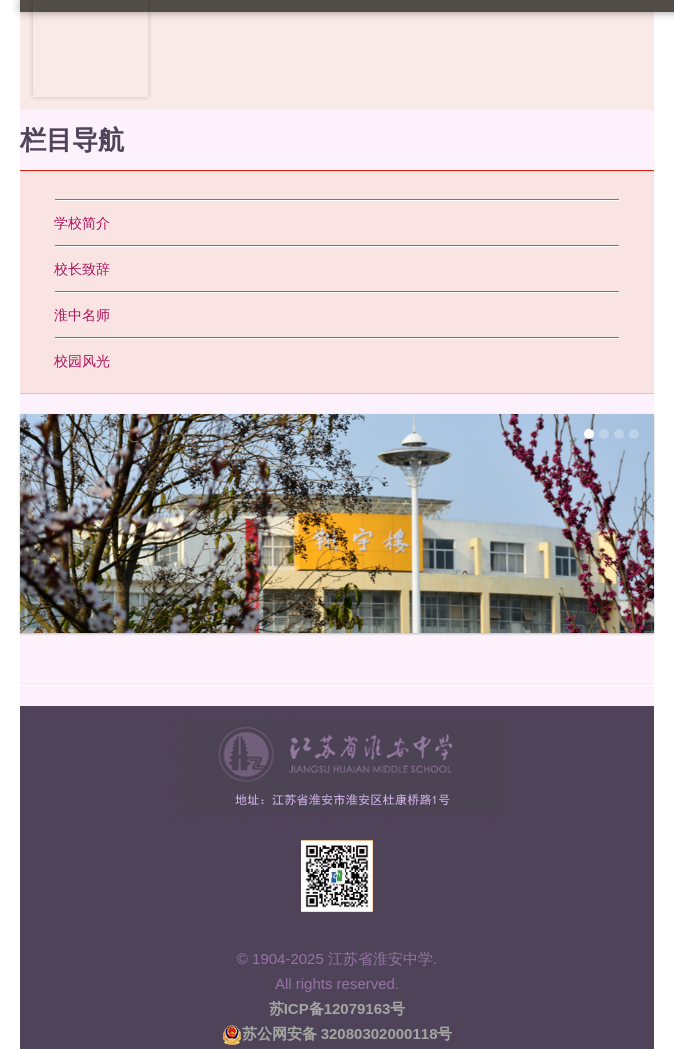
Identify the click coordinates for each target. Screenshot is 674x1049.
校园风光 (82, 361)
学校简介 (82, 223)
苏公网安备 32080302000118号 (337, 1033)
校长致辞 (82, 269)
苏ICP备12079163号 (337, 1008)
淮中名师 (82, 315)
